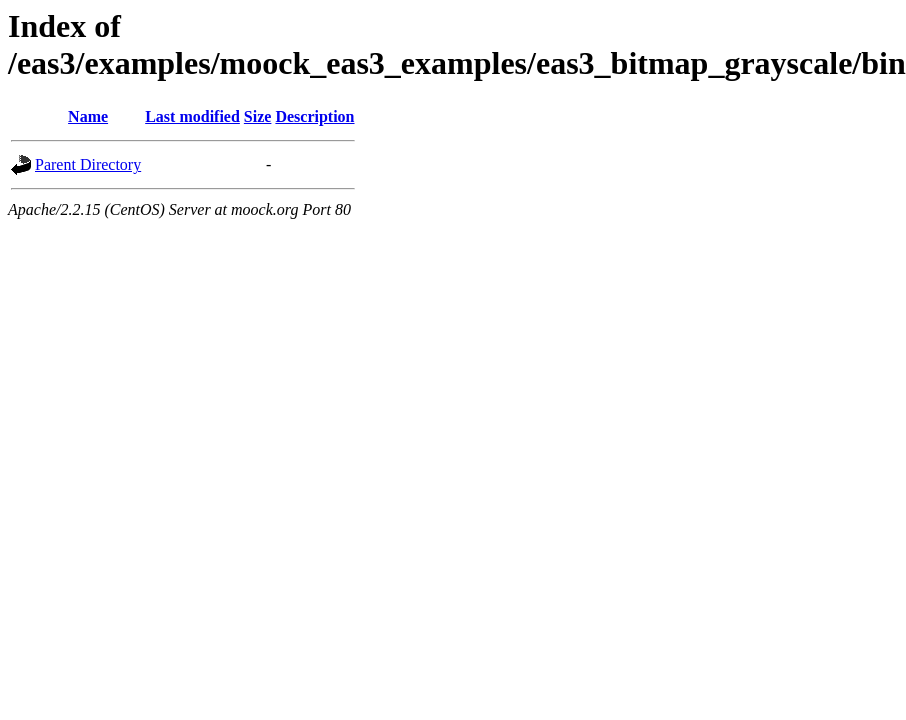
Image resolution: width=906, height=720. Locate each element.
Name (88, 116)
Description (314, 116)
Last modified (192, 116)
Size (258, 116)
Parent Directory (88, 164)
